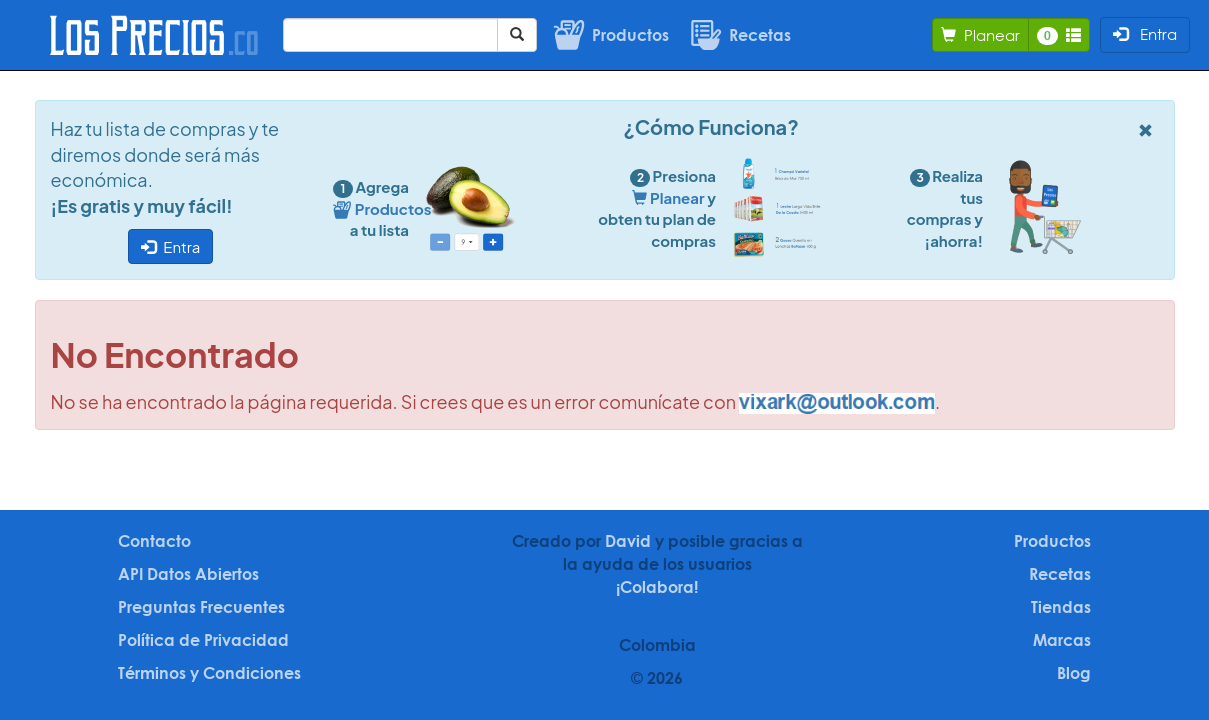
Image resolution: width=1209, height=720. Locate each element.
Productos (1052, 541)
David (628, 541)
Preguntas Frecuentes (201, 607)
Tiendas (1061, 607)
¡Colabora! (657, 587)
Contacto (154, 541)
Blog (1074, 673)
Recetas (1060, 574)
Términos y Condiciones (209, 673)
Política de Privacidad (203, 640)
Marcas (1062, 640)
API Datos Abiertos (188, 574)
